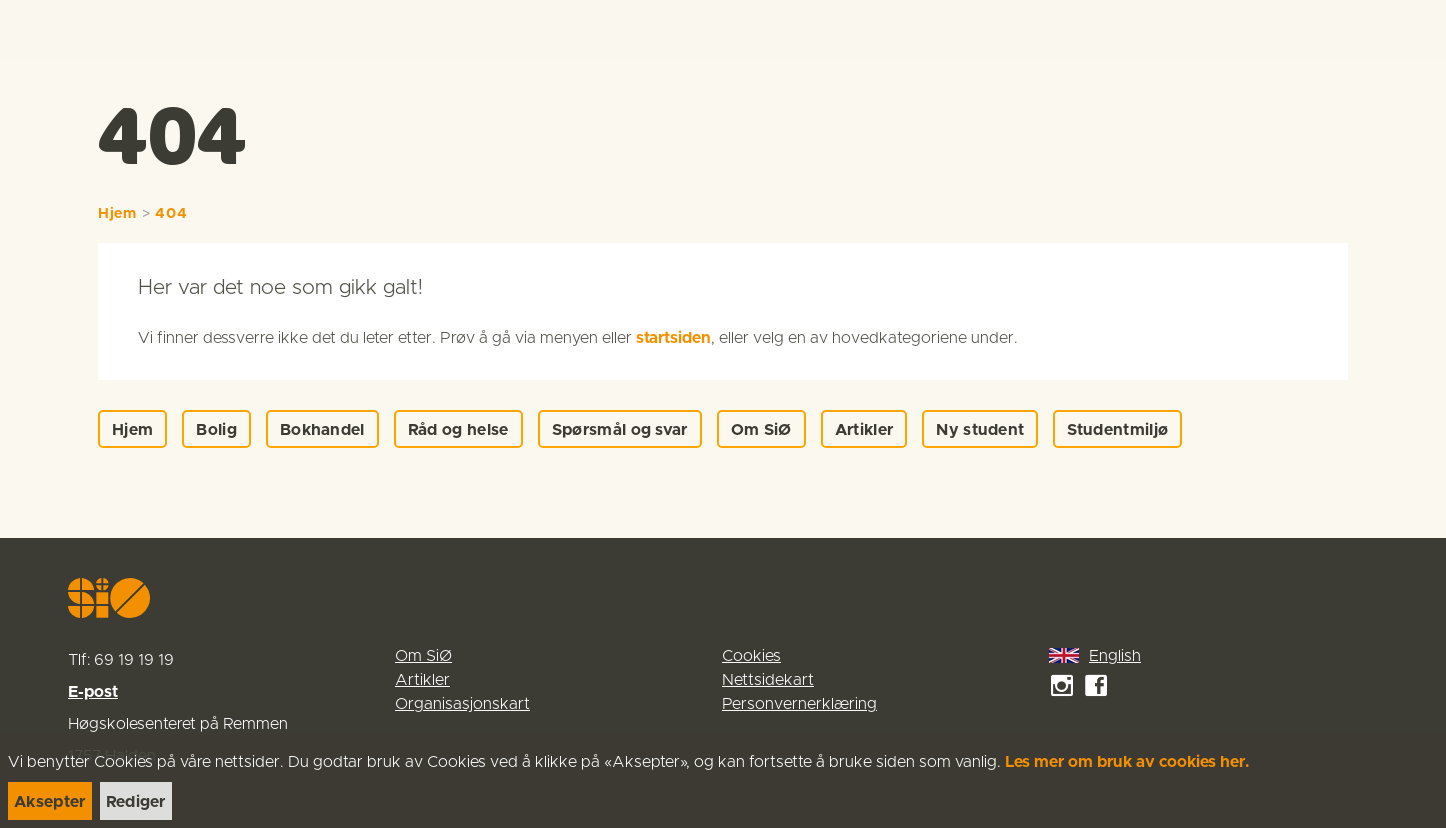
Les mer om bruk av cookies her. (1127, 762)
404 (171, 214)
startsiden (673, 338)
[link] (52, 29)
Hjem (117, 214)
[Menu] (1410, 30)
